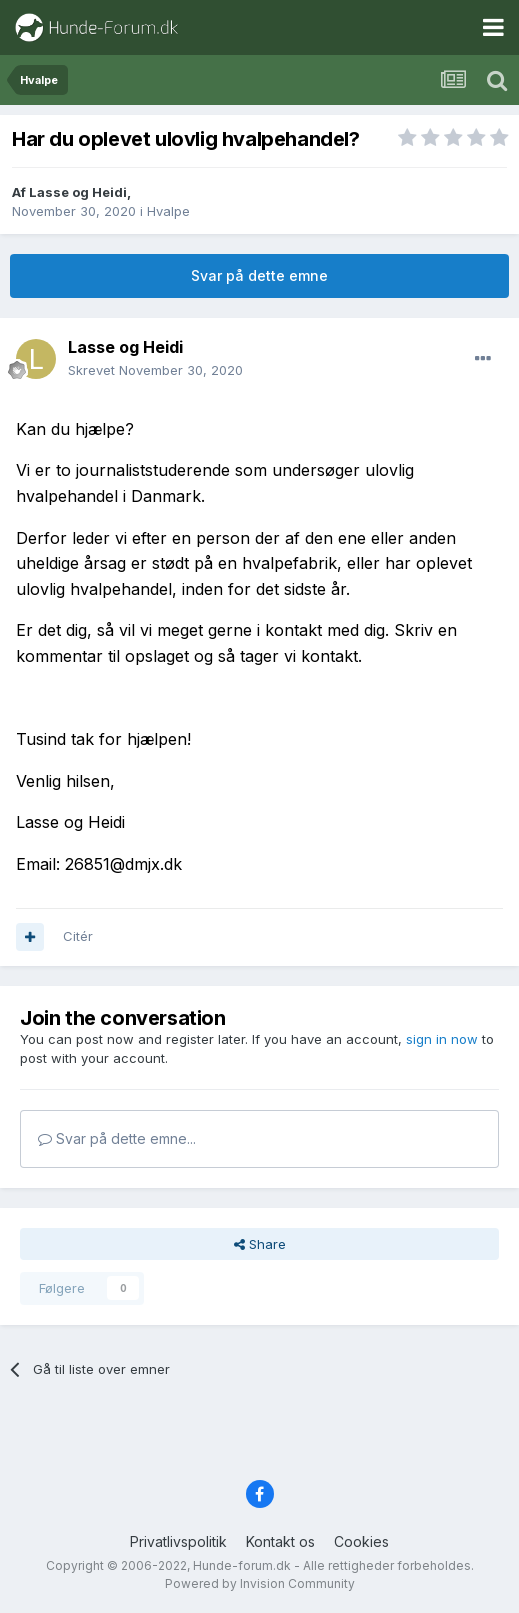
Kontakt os (280, 1541)
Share (260, 1244)
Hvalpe (168, 211)
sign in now (442, 1039)
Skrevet (155, 370)
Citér (78, 936)
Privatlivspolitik (178, 1541)
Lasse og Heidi (78, 192)
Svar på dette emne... (117, 1138)
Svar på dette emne (259, 275)
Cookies (361, 1541)
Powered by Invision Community (260, 1583)
